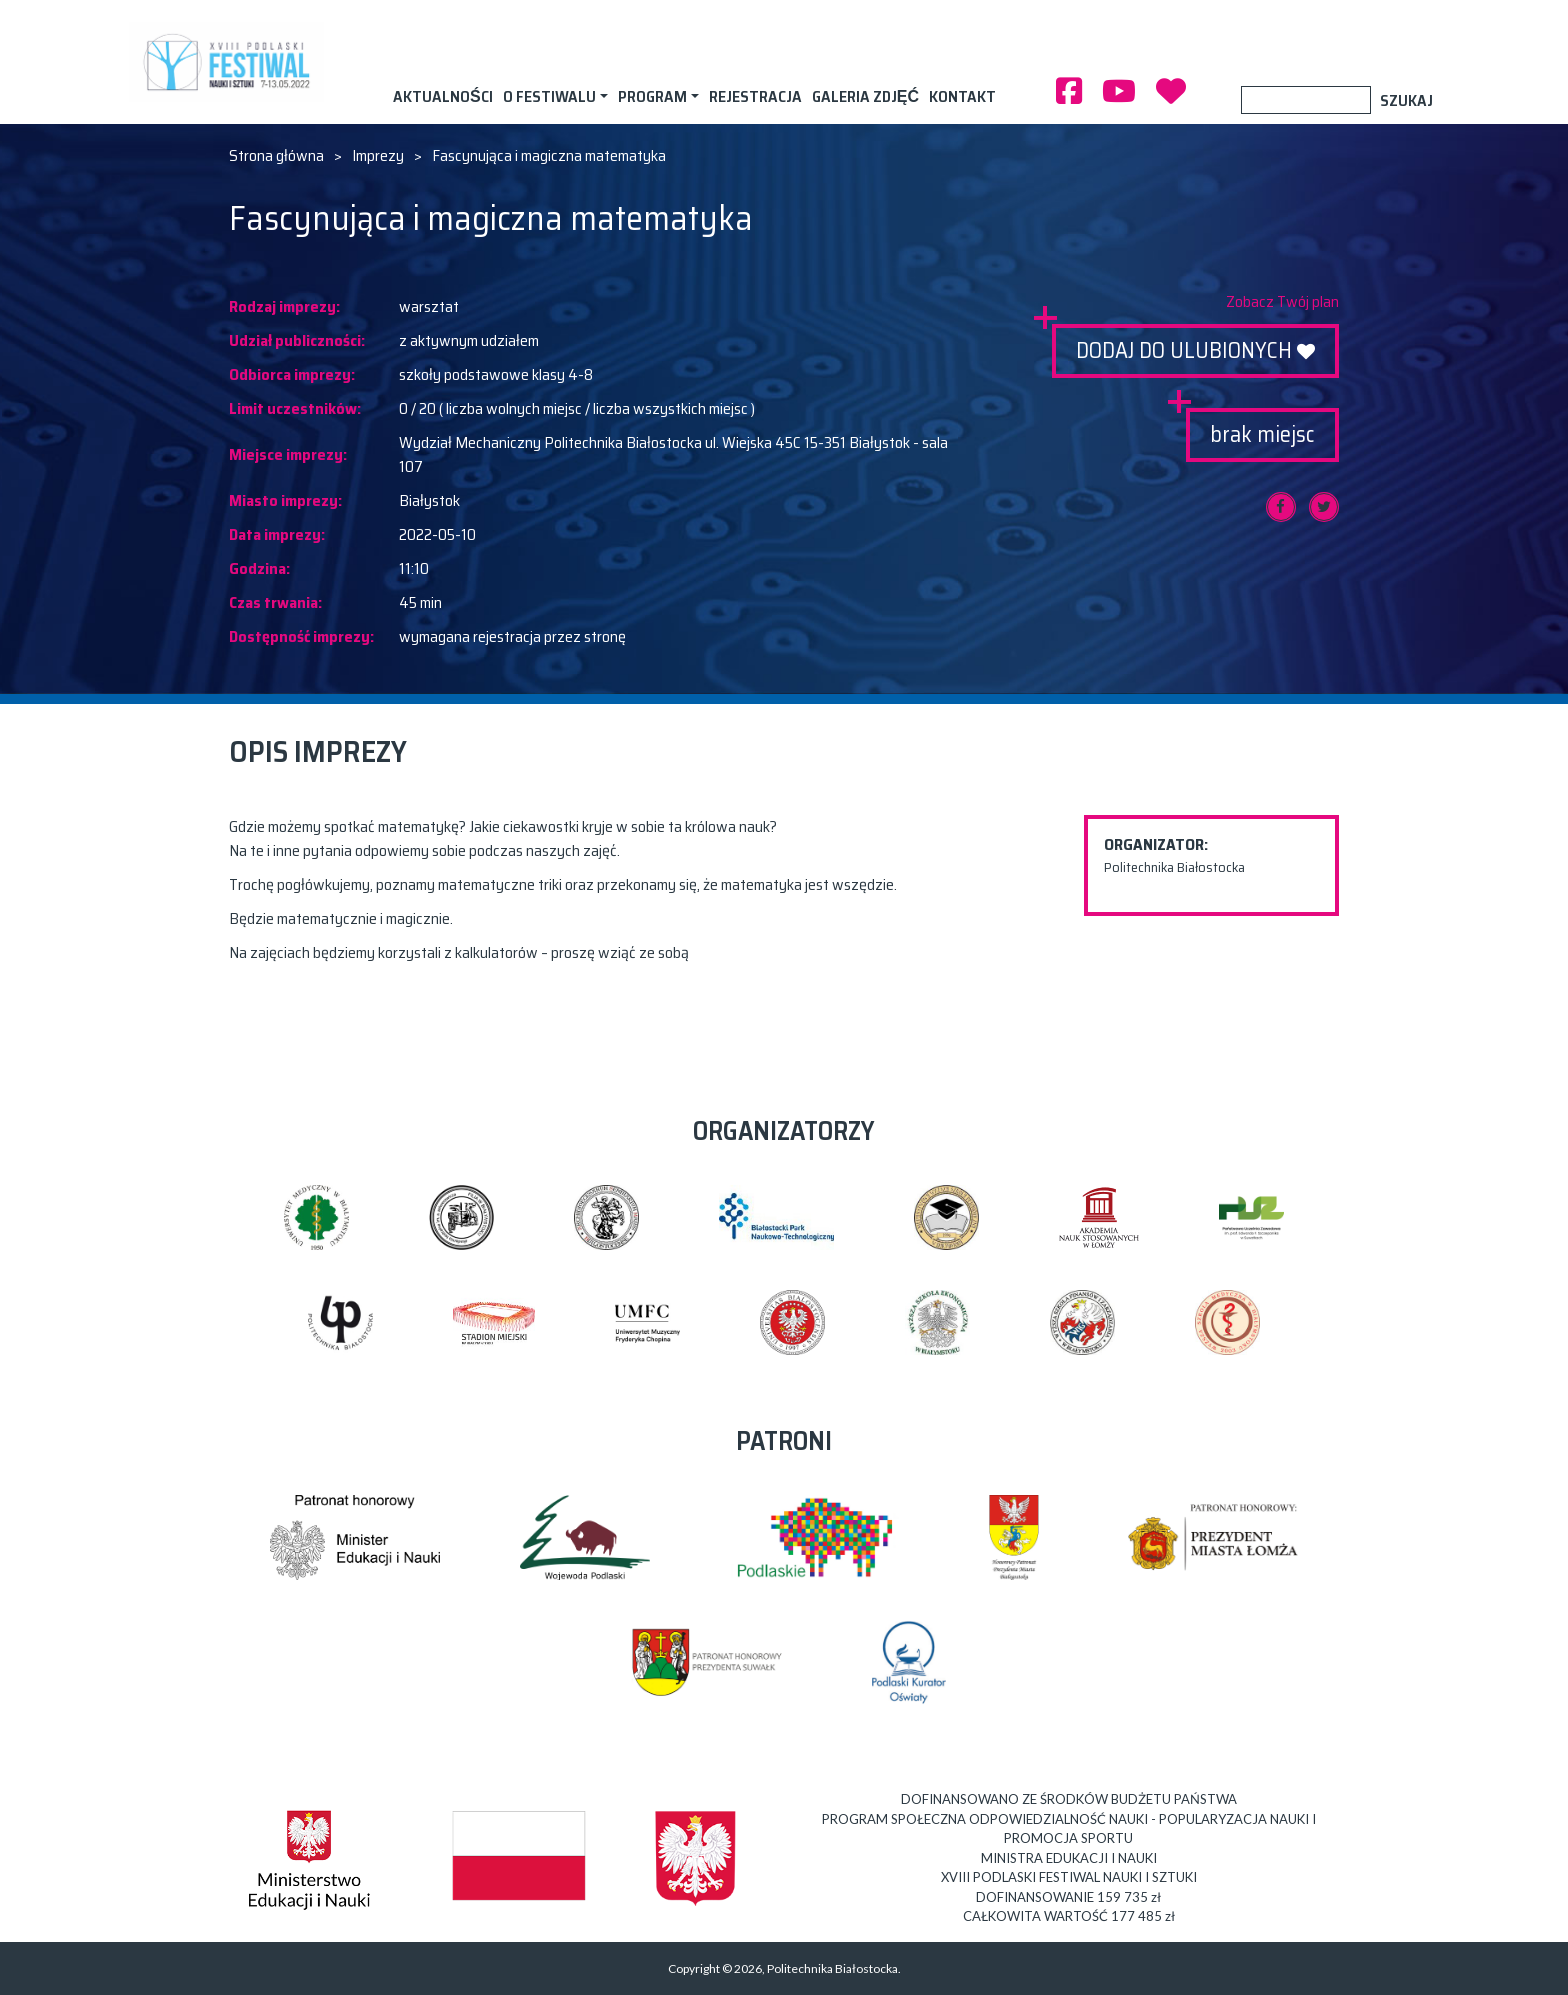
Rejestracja (755, 96)
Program (652, 96)
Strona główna (276, 156)
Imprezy (378, 156)
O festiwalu (549, 96)
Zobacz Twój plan (1282, 302)
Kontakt (962, 96)
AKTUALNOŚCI (443, 96)
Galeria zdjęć (865, 96)
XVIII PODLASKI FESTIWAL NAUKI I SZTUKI (231, 62)
